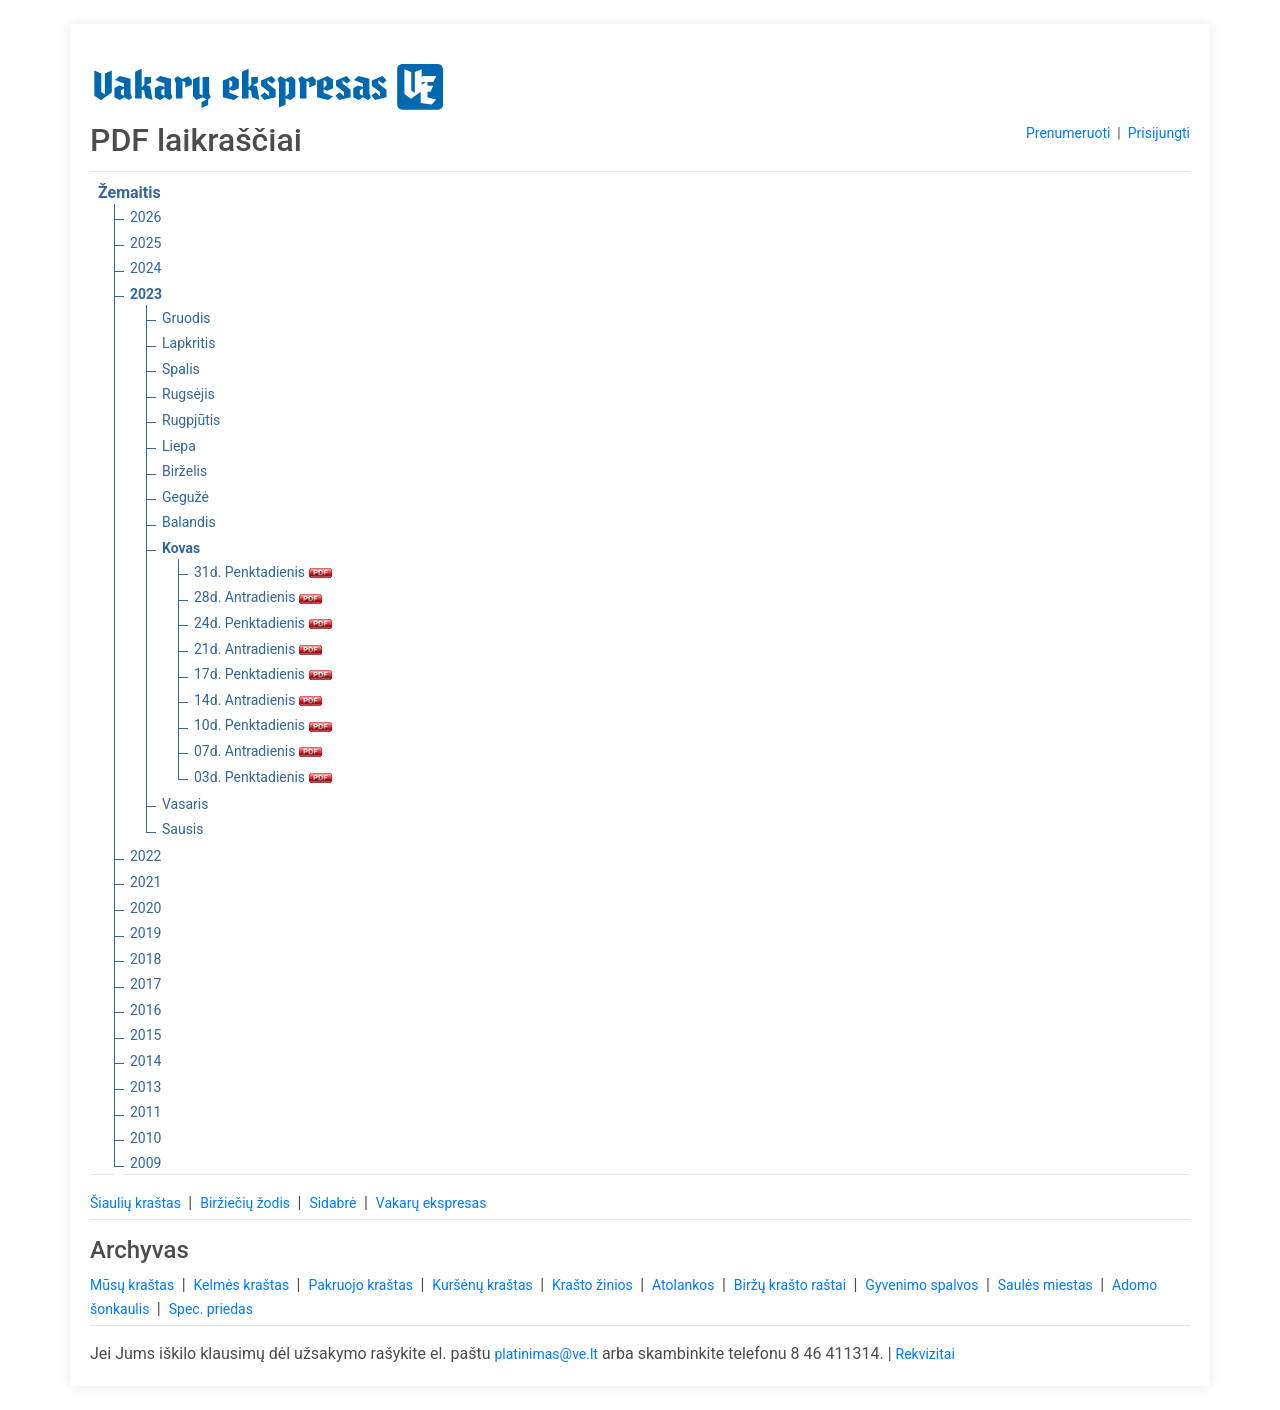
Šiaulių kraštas (137, 1203)
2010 (145, 1138)
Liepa (179, 446)
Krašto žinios (594, 1285)
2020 (145, 908)
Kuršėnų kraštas (484, 1285)
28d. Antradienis (258, 597)
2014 (145, 1061)
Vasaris (185, 804)
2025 (145, 243)
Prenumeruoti (1068, 133)
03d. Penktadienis (263, 777)
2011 (145, 1112)
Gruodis (186, 318)
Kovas (181, 548)
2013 (145, 1087)
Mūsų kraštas (134, 1285)
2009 (145, 1163)
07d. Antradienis (258, 751)
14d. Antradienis (258, 700)
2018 (145, 959)
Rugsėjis (188, 394)
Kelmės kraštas (242, 1285)
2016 (145, 1010)
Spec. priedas (211, 1309)
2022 (145, 856)
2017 (145, 984)
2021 (145, 882)
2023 (146, 294)
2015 (145, 1035)
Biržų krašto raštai (792, 1285)
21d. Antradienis (258, 649)
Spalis (181, 369)
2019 (145, 933)
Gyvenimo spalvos (923, 1285)
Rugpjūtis (191, 420)
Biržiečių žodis (246, 1203)
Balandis (189, 522)
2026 (145, 217)
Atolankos (685, 1285)
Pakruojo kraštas (362, 1285)
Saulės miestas (1047, 1285)
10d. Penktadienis (263, 725)
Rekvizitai (925, 1354)
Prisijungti (1159, 133)
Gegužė (185, 497)
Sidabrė (334, 1203)
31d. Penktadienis (263, 572)
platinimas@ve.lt (545, 1354)
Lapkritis (188, 343)
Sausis (183, 829)
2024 (145, 268)
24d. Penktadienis (263, 623)
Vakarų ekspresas (431, 1203)
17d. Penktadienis (263, 674)
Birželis (184, 471)
